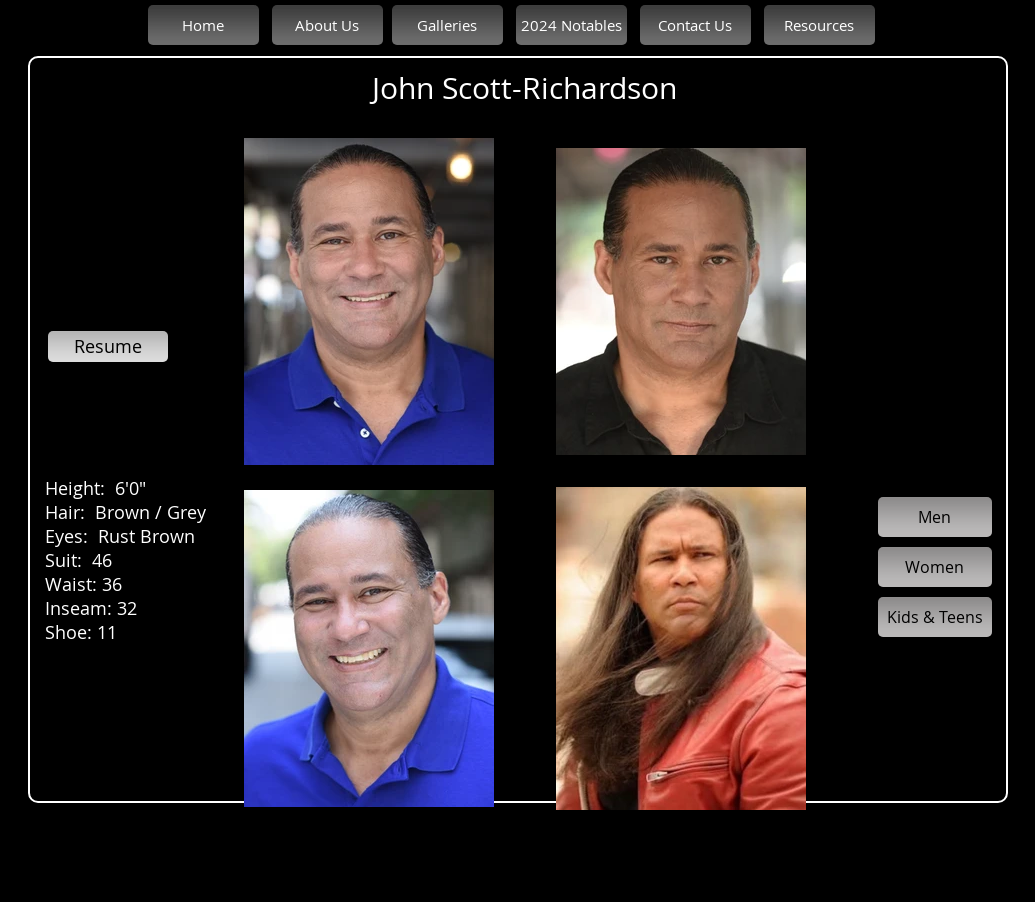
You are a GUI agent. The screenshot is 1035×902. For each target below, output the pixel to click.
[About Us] (327, 25)
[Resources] (819, 25)
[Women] (935, 567)
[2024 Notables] (571, 25)
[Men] (935, 517)
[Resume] (108, 346)
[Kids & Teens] (935, 617)
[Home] (203, 25)
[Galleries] (447, 25)
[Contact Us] (695, 25)
